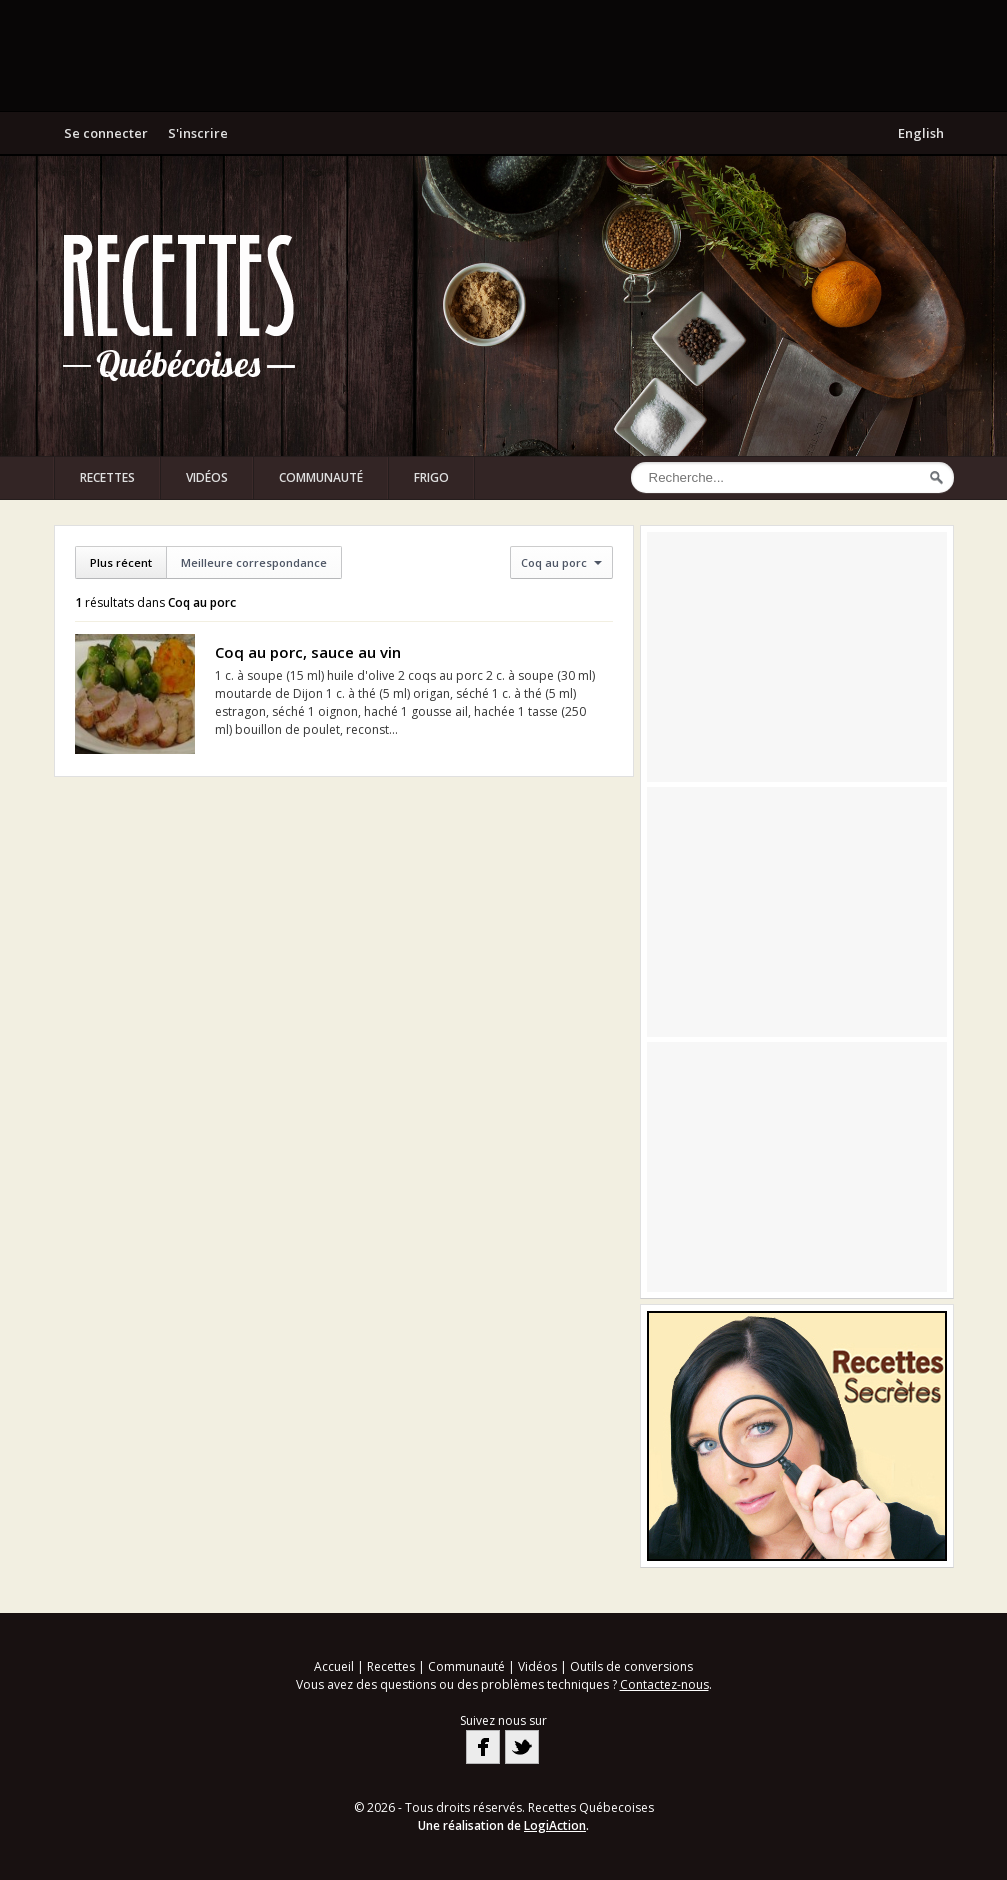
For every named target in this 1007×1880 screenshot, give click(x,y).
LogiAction (555, 1825)
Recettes (107, 477)
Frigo (431, 477)
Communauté (321, 477)
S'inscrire (198, 133)
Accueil (334, 1666)
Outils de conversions (631, 1666)
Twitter (522, 1747)
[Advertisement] (504, 55)
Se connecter (106, 133)
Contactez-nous (664, 1684)
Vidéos (207, 477)
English (921, 133)
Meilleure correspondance (254, 562)
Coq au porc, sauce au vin (308, 652)
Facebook (483, 1747)
